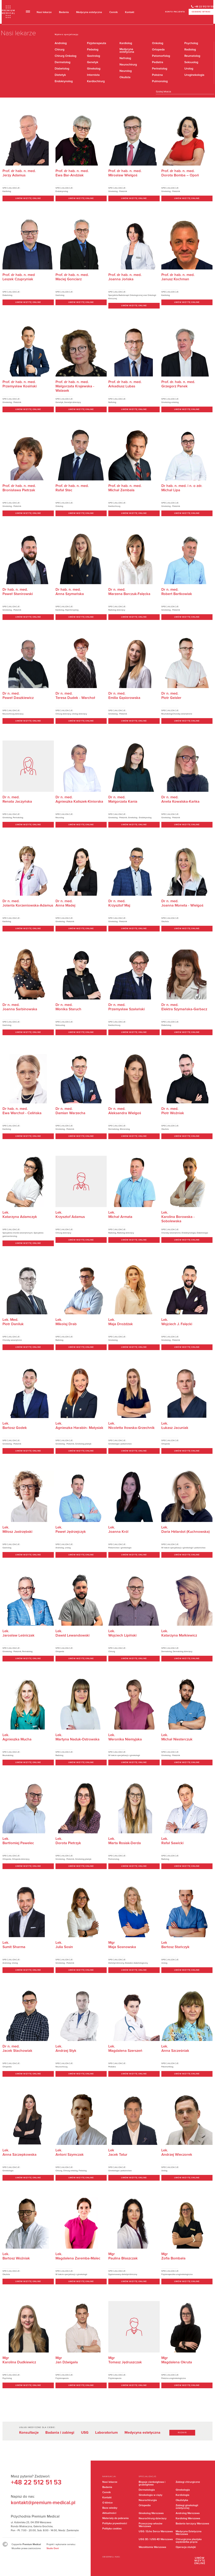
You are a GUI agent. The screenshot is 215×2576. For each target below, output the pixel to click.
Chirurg (59, 49)
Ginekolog (93, 68)
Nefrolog (125, 58)
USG (84, 2432)
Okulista (125, 77)
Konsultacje (29, 2432)
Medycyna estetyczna (89, 12)
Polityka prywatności (114, 2523)
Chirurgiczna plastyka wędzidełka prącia (189, 2540)
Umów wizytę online (199, 2561)
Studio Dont (52, 2548)
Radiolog (190, 49)
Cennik (113, 12)
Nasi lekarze (44, 12)
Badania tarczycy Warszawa (192, 2523)
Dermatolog (62, 62)
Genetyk (92, 62)
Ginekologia (183, 2489)
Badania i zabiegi (59, 2432)
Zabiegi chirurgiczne (188, 2482)
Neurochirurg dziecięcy (152, 2518)
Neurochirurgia (148, 2500)
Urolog (188, 68)
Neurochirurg (128, 64)
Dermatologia (147, 2489)
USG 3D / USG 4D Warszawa (156, 2539)
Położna (157, 75)
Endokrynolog (64, 81)
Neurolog (126, 71)
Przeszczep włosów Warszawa (150, 2525)
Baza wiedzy (109, 2508)
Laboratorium (106, 2432)
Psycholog (191, 43)
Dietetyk (60, 75)
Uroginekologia (194, 75)
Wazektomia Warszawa (152, 2547)
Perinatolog (159, 68)
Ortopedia (145, 2505)
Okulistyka (182, 2500)
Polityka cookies (112, 2528)
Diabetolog (62, 68)
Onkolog (157, 43)
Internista (93, 75)
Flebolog (92, 49)
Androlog (61, 43)
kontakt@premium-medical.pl (43, 2502)
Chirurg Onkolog (65, 56)
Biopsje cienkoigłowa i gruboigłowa (152, 2483)
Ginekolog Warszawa (151, 2513)
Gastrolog (93, 56)
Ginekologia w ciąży (150, 2495)
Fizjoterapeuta (96, 43)
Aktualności (109, 2513)
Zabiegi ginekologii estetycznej (187, 2506)
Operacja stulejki (186, 2547)
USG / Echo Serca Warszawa (156, 2531)
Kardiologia (182, 2495)
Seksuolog (191, 62)
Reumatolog (192, 56)
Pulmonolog (160, 81)
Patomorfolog (161, 56)
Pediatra (157, 62)
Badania (64, 12)
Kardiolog (126, 43)
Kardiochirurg (96, 81)
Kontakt (129, 12)
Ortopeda (158, 49)
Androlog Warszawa (188, 2513)
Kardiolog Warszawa (188, 2518)
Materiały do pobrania (115, 2518)
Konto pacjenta (175, 12)
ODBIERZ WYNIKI (201, 12)
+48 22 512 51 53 (203, 7)
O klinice (107, 2502)
